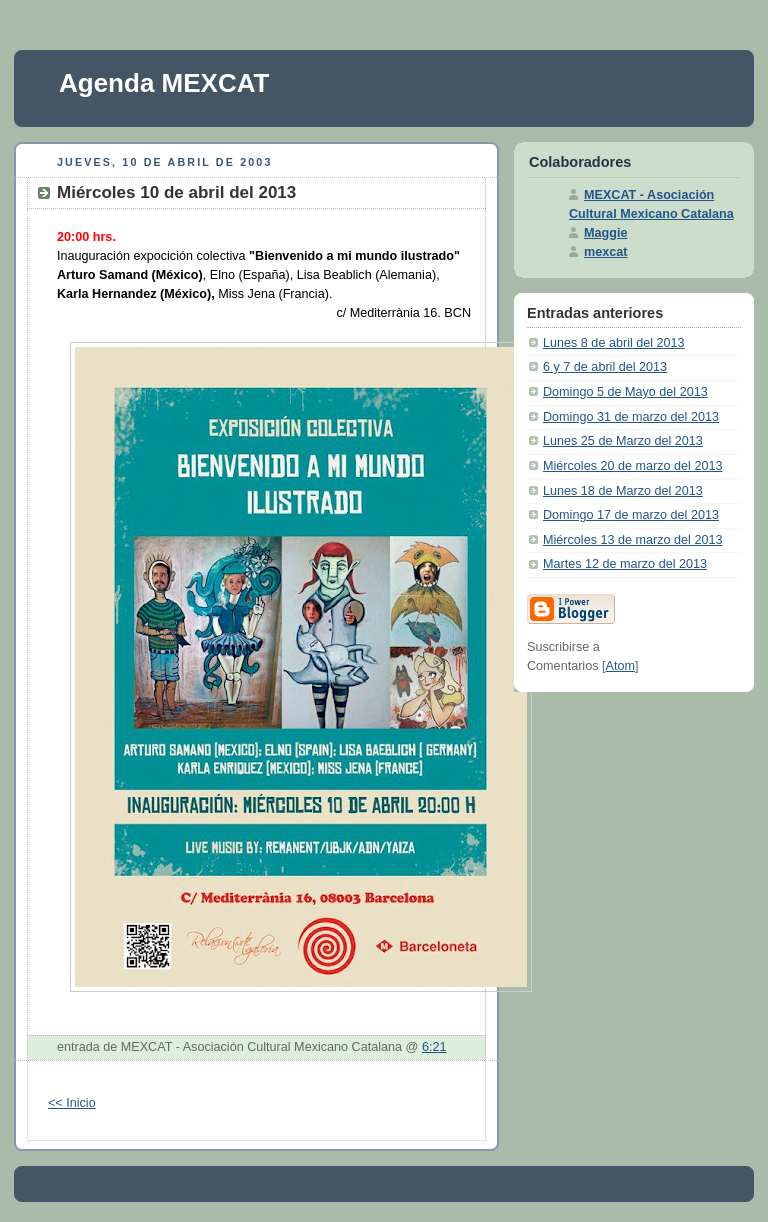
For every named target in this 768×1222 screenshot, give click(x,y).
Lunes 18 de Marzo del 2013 (623, 491)
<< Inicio (72, 1103)
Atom (620, 666)
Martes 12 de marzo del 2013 (625, 564)
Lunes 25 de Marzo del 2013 (623, 441)
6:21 (434, 1047)
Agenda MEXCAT (164, 83)
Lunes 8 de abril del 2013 (614, 343)
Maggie (605, 233)
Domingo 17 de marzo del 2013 (631, 515)
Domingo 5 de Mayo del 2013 (625, 392)
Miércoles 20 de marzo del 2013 (632, 466)
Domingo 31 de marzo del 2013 (631, 417)
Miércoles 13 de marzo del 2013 (632, 540)
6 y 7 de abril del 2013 (605, 367)
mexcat (605, 252)
